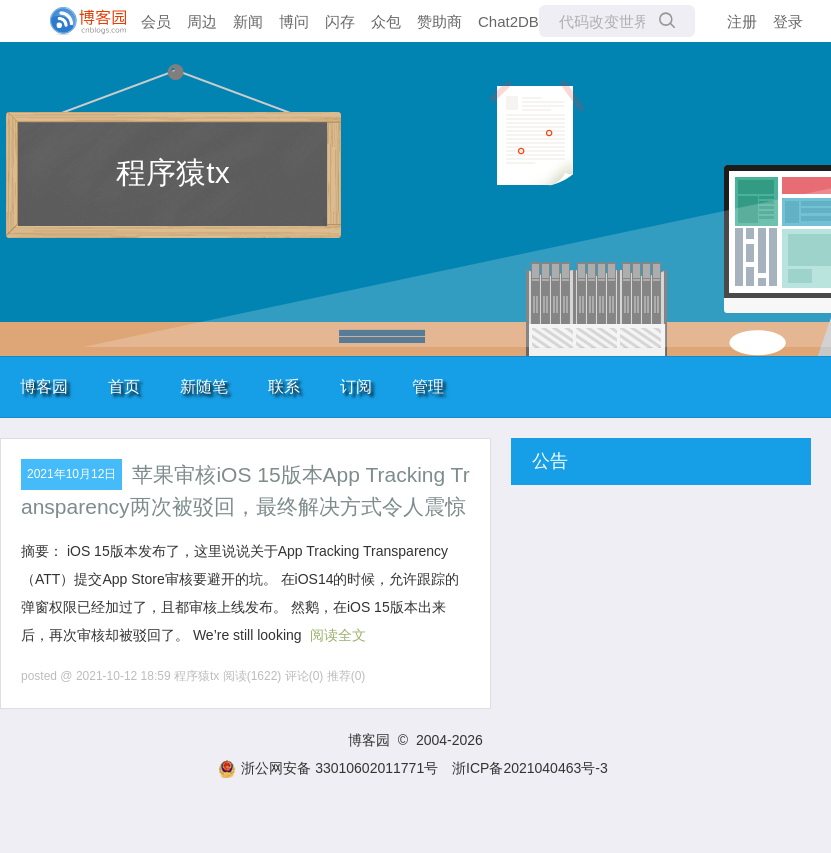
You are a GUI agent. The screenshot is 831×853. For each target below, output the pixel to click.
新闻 (248, 21)
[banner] (80, 21)
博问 (294, 21)
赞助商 (439, 21)
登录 (788, 21)
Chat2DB (508, 21)
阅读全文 (338, 635)
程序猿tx (172, 172)
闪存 (340, 21)
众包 (386, 21)
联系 (284, 386)
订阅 (356, 386)
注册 (742, 21)
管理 (428, 386)
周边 (202, 21)
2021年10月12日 (71, 474)
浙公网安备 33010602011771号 (328, 768)
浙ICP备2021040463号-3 (530, 768)
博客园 (44, 386)
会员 (156, 21)
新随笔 (204, 386)
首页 (124, 386)
